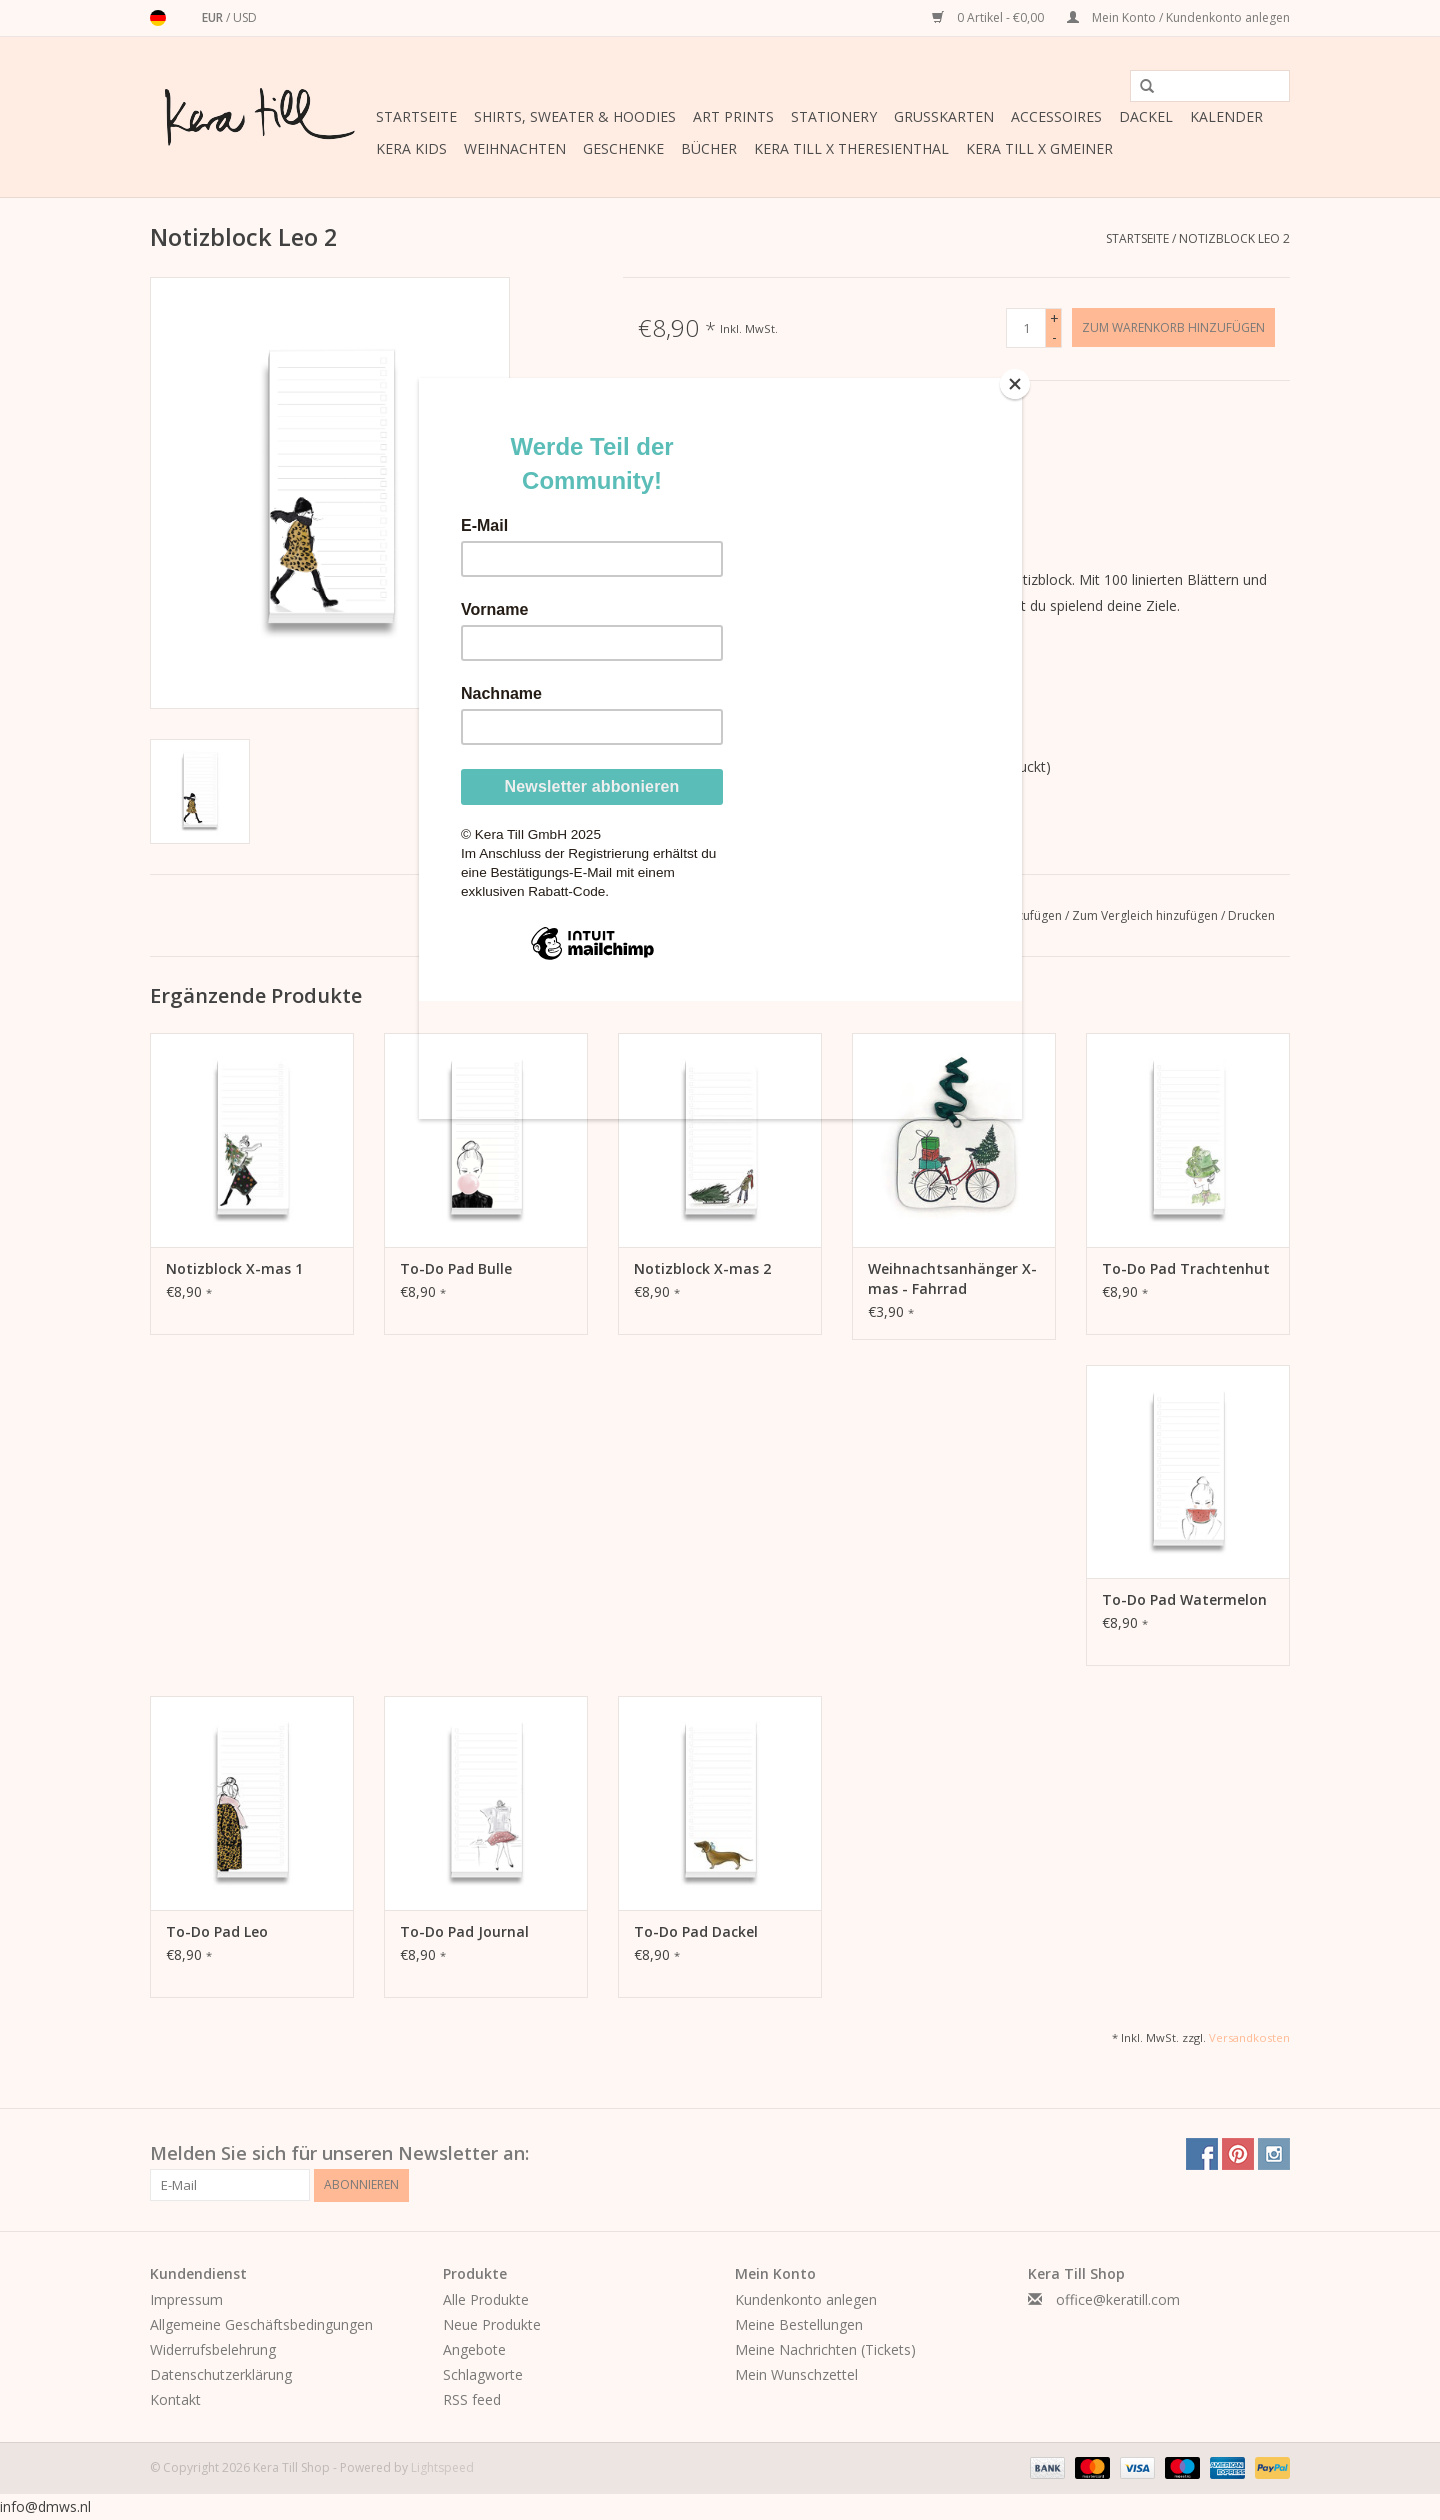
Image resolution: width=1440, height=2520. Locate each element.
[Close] (1017, 383)
